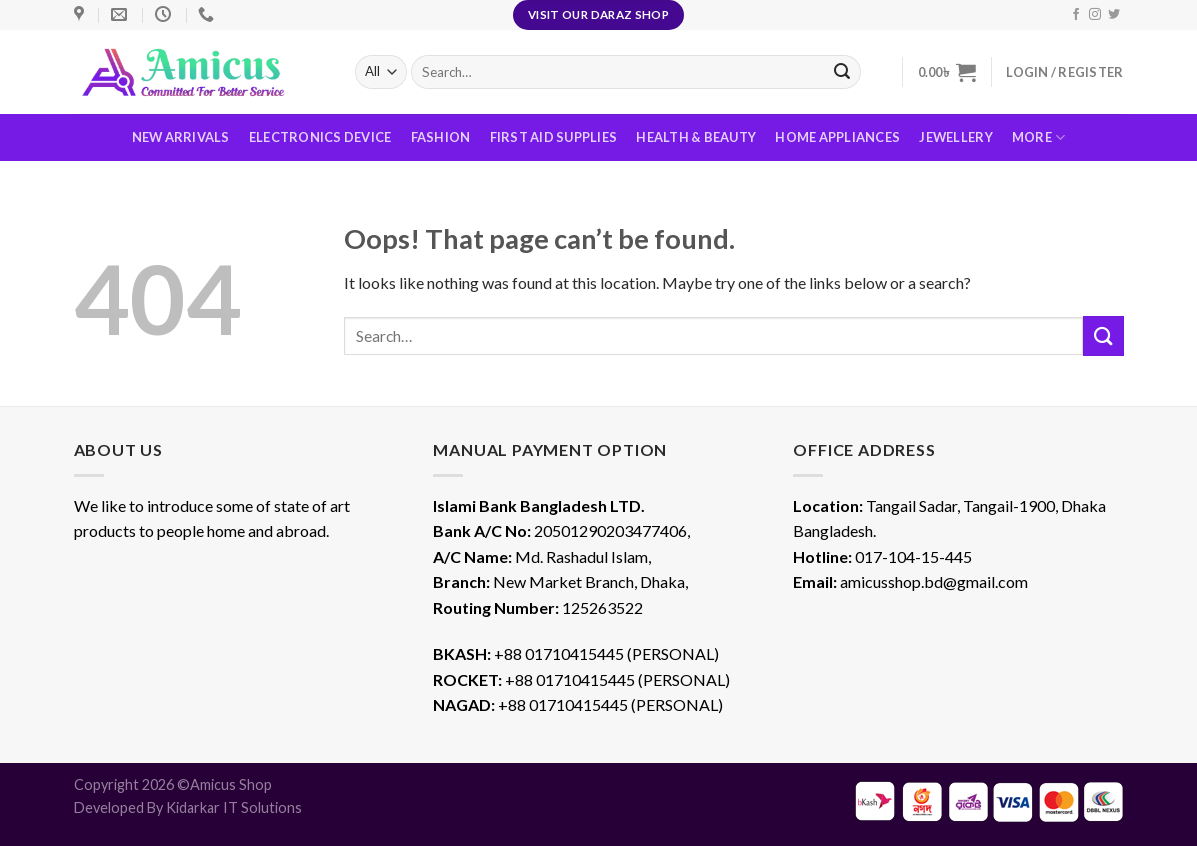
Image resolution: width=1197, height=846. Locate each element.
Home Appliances (837, 137)
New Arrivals (181, 137)
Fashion (441, 137)
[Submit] (1103, 335)
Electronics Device (320, 137)
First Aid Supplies (554, 137)
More (1038, 137)
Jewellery (955, 137)
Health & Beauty (696, 137)
